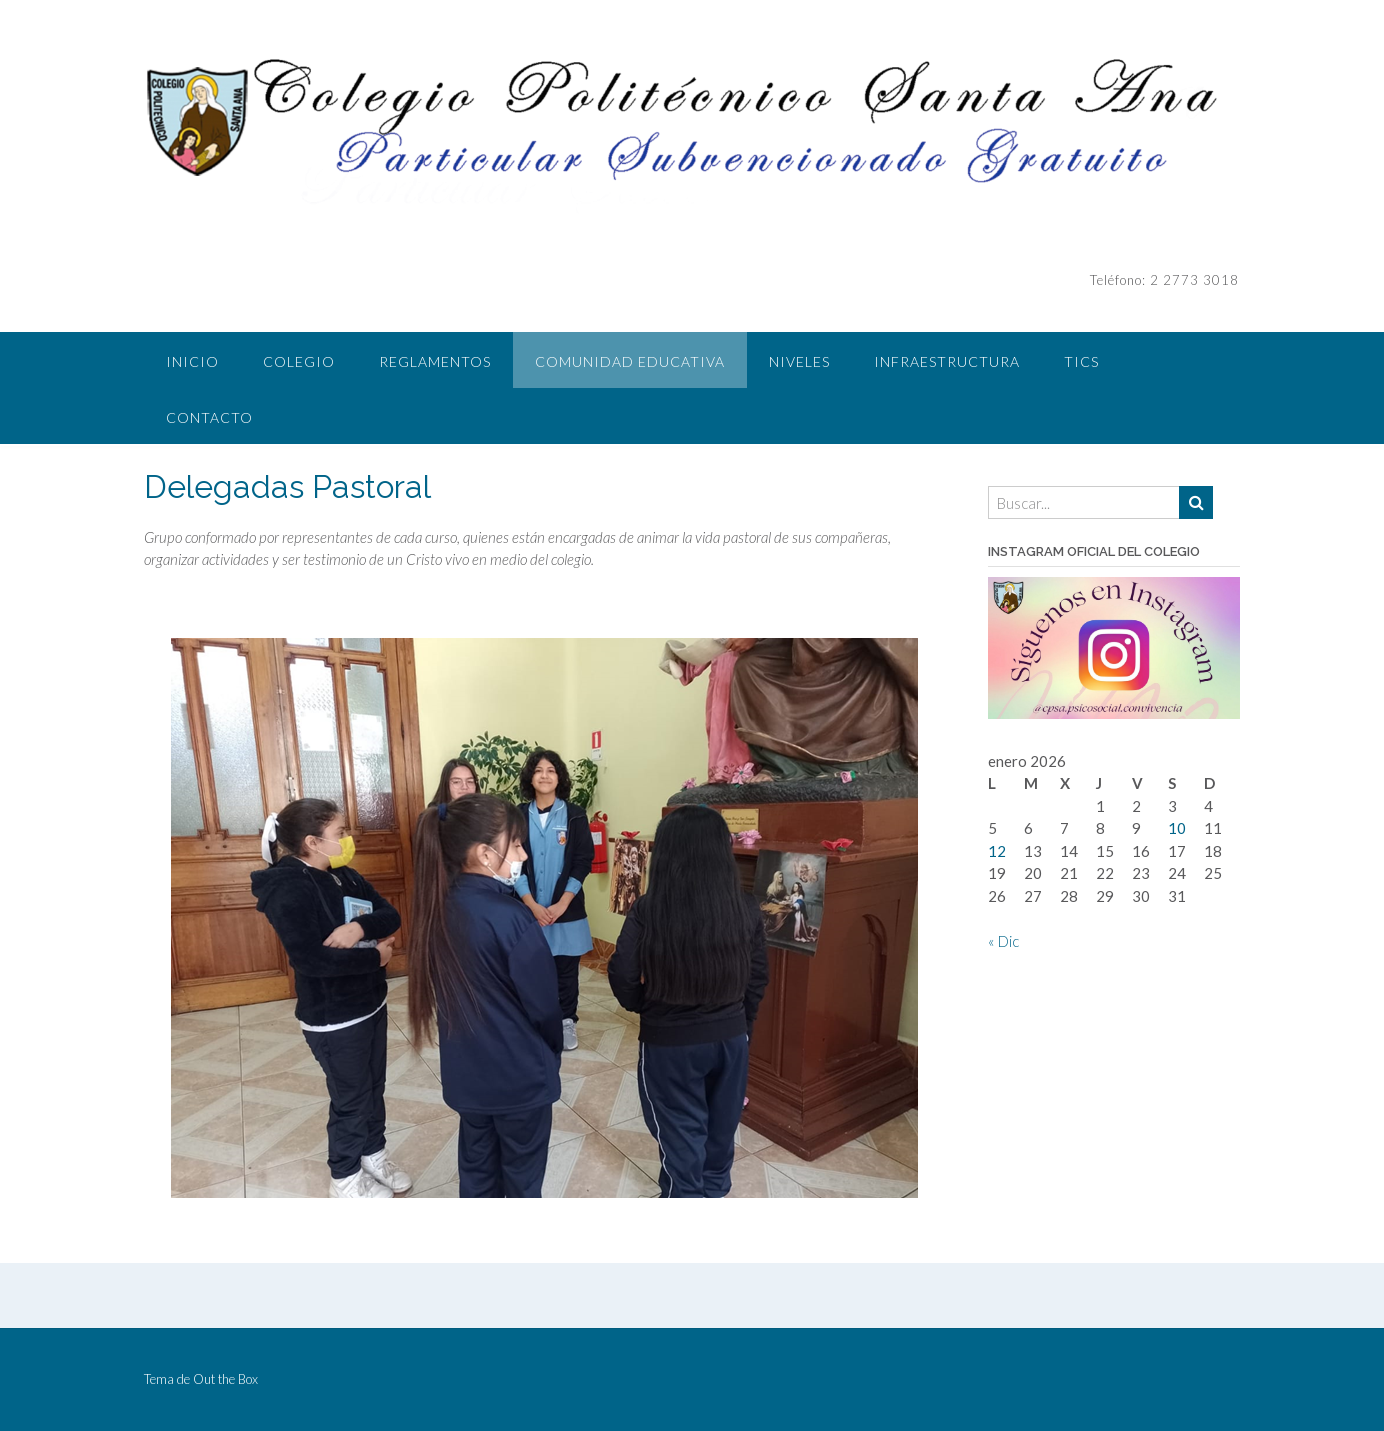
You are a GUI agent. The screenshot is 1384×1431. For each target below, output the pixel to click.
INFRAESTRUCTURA (947, 361)
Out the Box (225, 1379)
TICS (1081, 361)
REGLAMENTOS (435, 361)
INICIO (192, 361)
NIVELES (799, 361)
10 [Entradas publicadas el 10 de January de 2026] (1177, 828)
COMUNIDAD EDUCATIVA (630, 361)
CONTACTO (209, 417)
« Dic (1003, 941)
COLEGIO (299, 361)
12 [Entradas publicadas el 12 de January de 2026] (997, 851)
